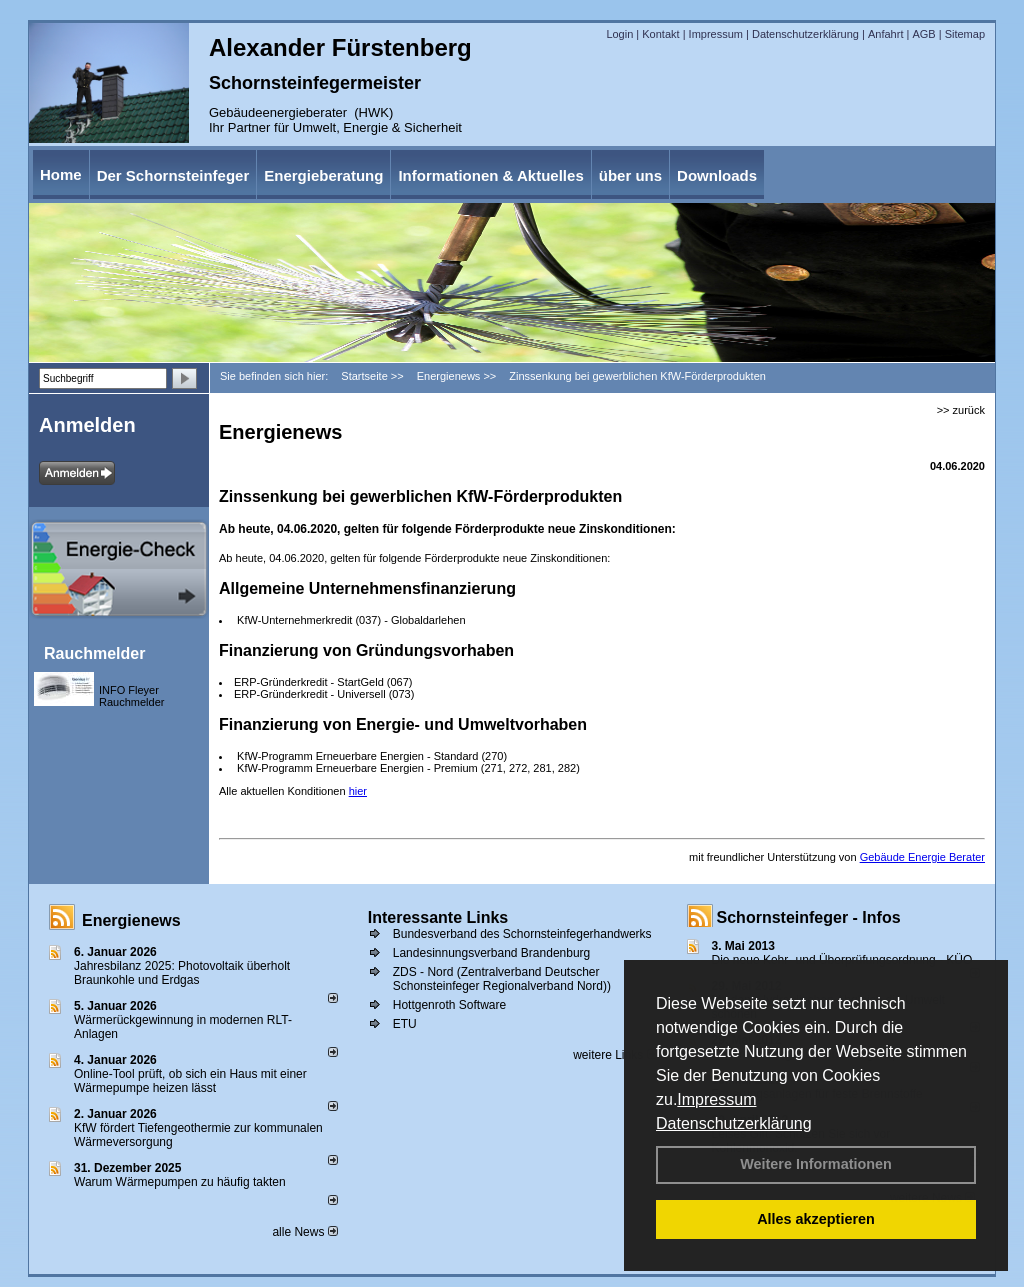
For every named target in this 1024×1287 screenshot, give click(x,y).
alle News (304, 1232)
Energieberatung (323, 175)
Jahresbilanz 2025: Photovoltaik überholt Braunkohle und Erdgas (182, 973)
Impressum (716, 1099)
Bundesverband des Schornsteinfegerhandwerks (522, 934)
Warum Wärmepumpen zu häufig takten (180, 1182)
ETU (405, 1024)
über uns (630, 175)
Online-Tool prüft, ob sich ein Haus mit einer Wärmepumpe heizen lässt (190, 1081)
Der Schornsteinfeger (173, 175)
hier (358, 791)
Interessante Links (438, 917)
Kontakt (660, 34)
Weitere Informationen (816, 1164)
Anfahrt (885, 34)
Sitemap (965, 34)
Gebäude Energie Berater (922, 857)
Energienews (131, 920)
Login (619, 34)
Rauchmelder (94, 653)
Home (61, 174)
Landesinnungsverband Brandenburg (492, 953)
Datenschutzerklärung (734, 1123)
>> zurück (961, 410)
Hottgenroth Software (449, 1005)
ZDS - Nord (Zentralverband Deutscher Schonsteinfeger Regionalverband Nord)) (502, 979)
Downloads (717, 175)
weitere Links (614, 1055)
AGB (923, 34)
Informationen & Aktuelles (490, 175)
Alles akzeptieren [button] (816, 1219)
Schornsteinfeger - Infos (809, 917)
